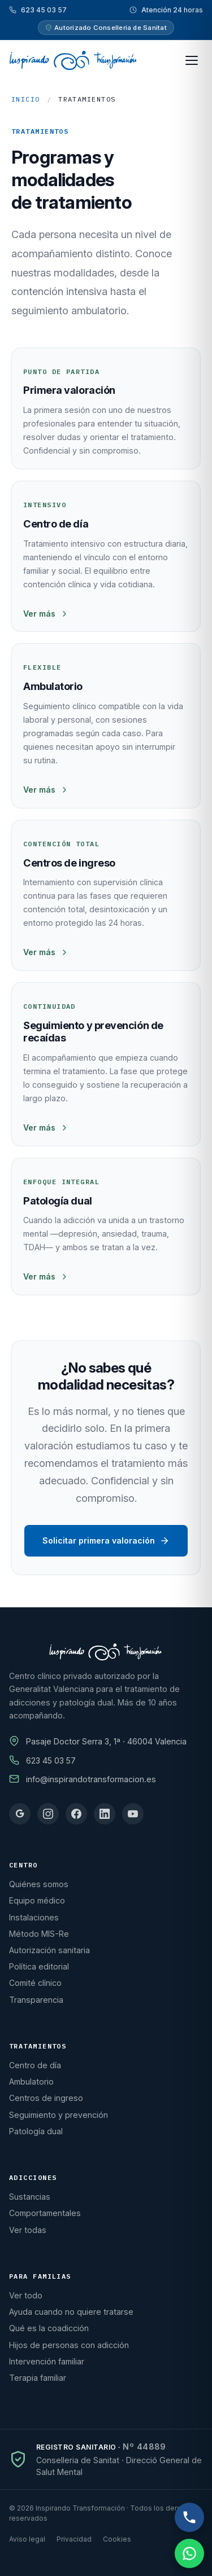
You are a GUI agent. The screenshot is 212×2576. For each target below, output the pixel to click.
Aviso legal (27, 2539)
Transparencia (36, 1999)
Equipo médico (37, 1900)
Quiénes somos (38, 1884)
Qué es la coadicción (49, 2328)
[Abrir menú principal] (191, 60)
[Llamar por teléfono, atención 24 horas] (189, 2517)
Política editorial (39, 1966)
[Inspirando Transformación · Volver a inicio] (72, 60)
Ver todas (27, 2230)
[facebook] (76, 1814)
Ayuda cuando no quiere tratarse (71, 2311)
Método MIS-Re (39, 1933)
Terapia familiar (37, 2377)
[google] (20, 1814)
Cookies (117, 2539)
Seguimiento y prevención (58, 2115)
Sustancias (29, 2196)
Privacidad (74, 2539)
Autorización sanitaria (49, 1950)
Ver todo (25, 2295)
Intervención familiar (46, 2361)
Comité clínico (35, 1983)
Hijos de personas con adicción (69, 2345)
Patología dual (36, 2131)
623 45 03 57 (44, 10)
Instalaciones (34, 1917)
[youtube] (133, 1814)
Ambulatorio (31, 2081)
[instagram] (48, 1814)
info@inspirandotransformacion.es (91, 1779)
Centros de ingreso (46, 2098)
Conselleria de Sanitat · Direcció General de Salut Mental (119, 2466)
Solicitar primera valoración (106, 1541)
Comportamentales (45, 2213)
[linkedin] (104, 1814)
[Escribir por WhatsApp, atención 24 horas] (189, 2553)
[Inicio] (105, 1651)
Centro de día (35, 2065)
